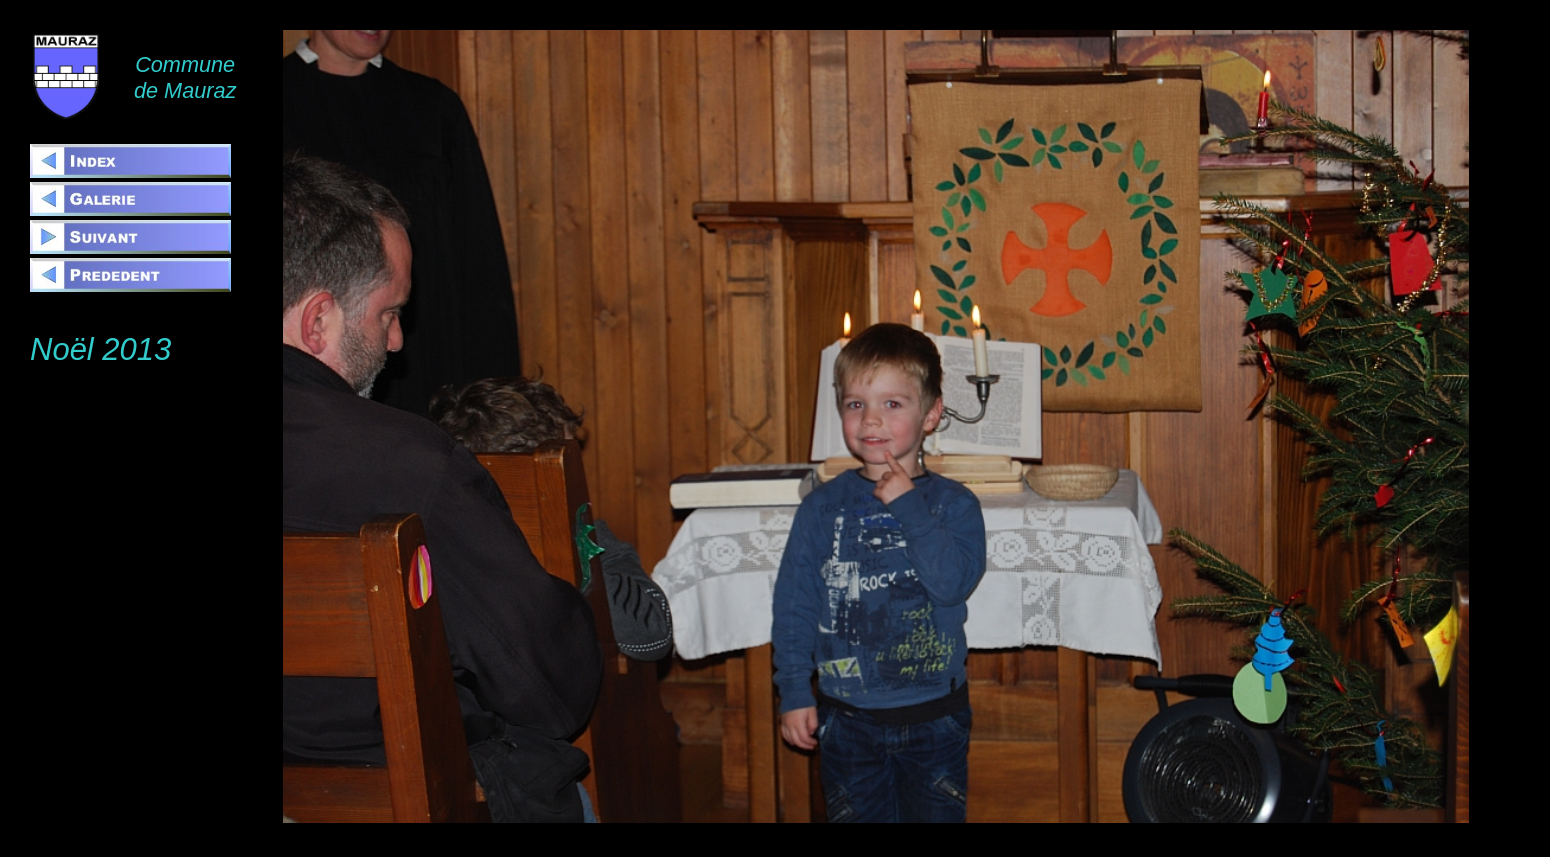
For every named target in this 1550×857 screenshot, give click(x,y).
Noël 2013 (100, 349)
